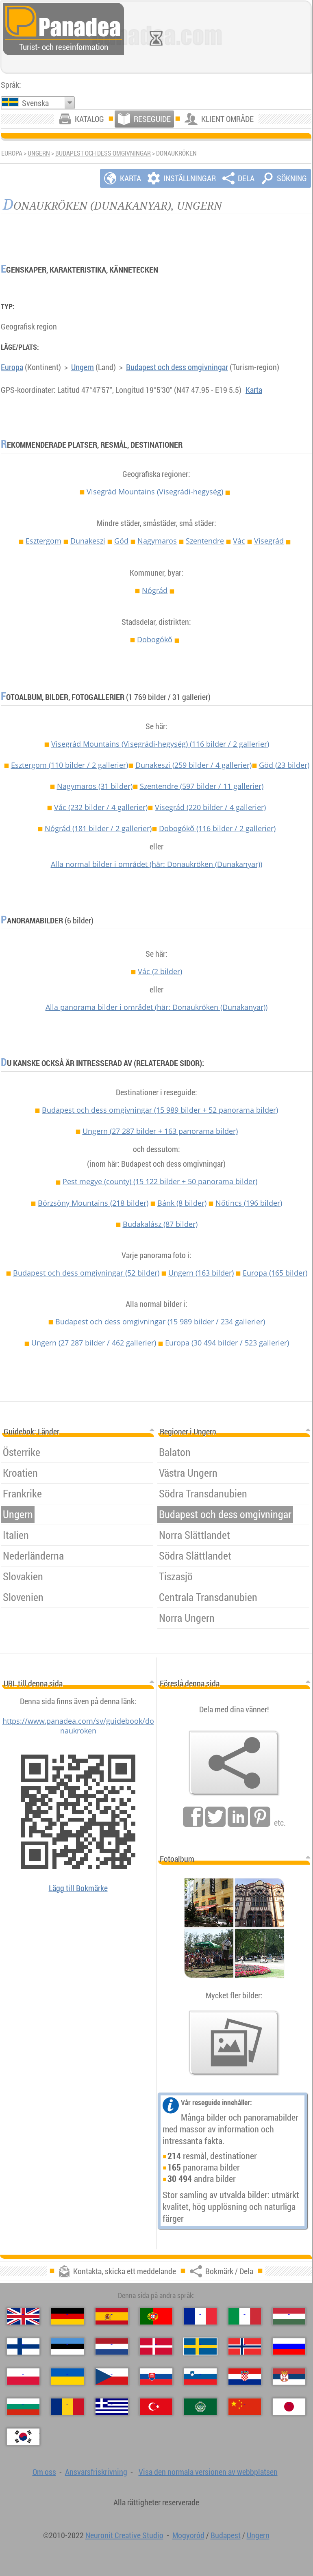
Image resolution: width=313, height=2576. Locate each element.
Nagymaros (157, 541)
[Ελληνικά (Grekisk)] (112, 2407)
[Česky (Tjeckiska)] (112, 2376)
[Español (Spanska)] (112, 2316)
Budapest (226, 2535)
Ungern (39, 153)
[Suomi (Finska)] (23, 2346)
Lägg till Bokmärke (78, 1888)
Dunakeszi (87, 541)
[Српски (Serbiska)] (289, 2376)
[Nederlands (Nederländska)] (112, 2346)
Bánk (181, 1203)
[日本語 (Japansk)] (289, 2407)
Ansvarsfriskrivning (96, 2471)
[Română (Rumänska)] (67, 2407)
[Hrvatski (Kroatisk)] (245, 2376)
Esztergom (43, 541)
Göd (121, 541)
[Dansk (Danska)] (156, 2346)
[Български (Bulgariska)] (23, 2407)
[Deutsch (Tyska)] (67, 2316)
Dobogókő (154, 639)
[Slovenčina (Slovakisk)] (156, 2376)
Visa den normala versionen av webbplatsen (208, 2471)
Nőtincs (248, 1203)
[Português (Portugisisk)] (156, 2316)
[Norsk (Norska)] (245, 2346)
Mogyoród (188, 2535)
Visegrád (269, 541)
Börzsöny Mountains (93, 1203)
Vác (239, 541)
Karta (254, 389)
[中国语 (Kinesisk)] (245, 2407)
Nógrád (154, 590)
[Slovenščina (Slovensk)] (200, 2376)
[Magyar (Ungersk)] (289, 2316)
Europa (12, 367)
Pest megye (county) (160, 1181)
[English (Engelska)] (23, 2316)
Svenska (35, 102)
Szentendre (205, 541)
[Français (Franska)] (200, 2316)
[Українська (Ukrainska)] (67, 2376)
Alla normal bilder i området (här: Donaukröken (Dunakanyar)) (156, 864)
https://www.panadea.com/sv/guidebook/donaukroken (78, 1725)
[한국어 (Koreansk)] (23, 2437)
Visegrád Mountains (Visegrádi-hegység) (155, 491)
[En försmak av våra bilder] (234, 2043)
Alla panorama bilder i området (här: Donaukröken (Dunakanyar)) (156, 1007)
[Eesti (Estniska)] (67, 2346)
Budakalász (160, 1224)
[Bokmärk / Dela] (234, 1763)
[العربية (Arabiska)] (200, 2407)
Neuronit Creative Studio (124, 2535)
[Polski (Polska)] (23, 2376)
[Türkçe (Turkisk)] (156, 2407)
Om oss (44, 2471)
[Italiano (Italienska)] (245, 2316)
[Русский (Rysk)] (289, 2346)
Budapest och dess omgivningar (103, 153)
